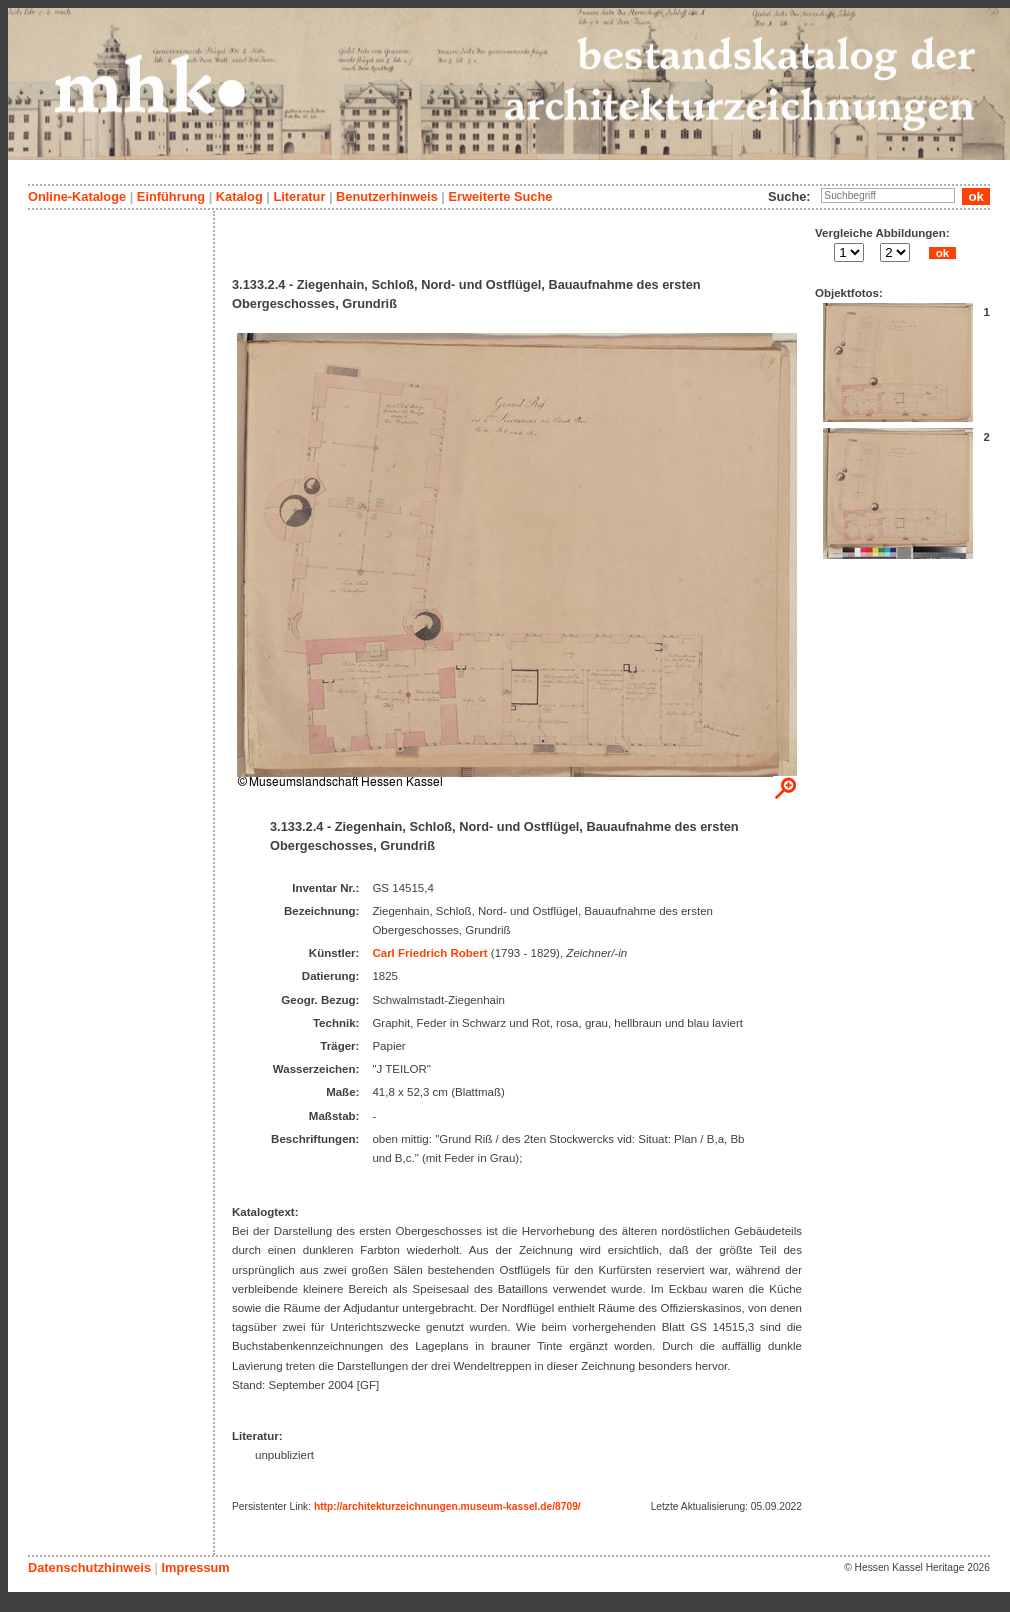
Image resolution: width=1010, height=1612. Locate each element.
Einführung (171, 196)
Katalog (239, 196)
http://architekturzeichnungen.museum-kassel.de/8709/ (447, 1506)
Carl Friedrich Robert (429, 953)
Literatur (299, 196)
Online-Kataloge (77, 196)
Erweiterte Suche (500, 196)
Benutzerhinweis (387, 196)
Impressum (195, 1567)
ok (942, 253)
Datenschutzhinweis (89, 1567)
